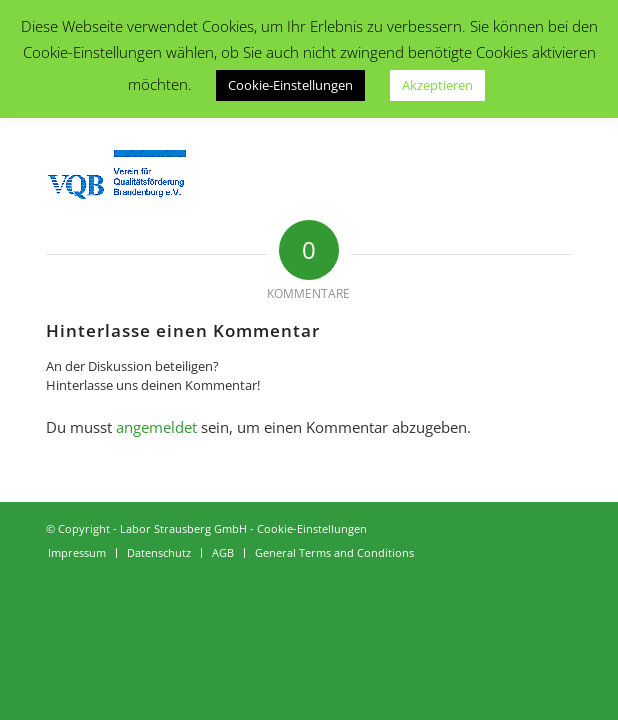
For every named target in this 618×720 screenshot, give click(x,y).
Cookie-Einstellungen (312, 528)
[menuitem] (77, 553)
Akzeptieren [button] (437, 85)
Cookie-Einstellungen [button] (290, 85)
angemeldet (156, 427)
